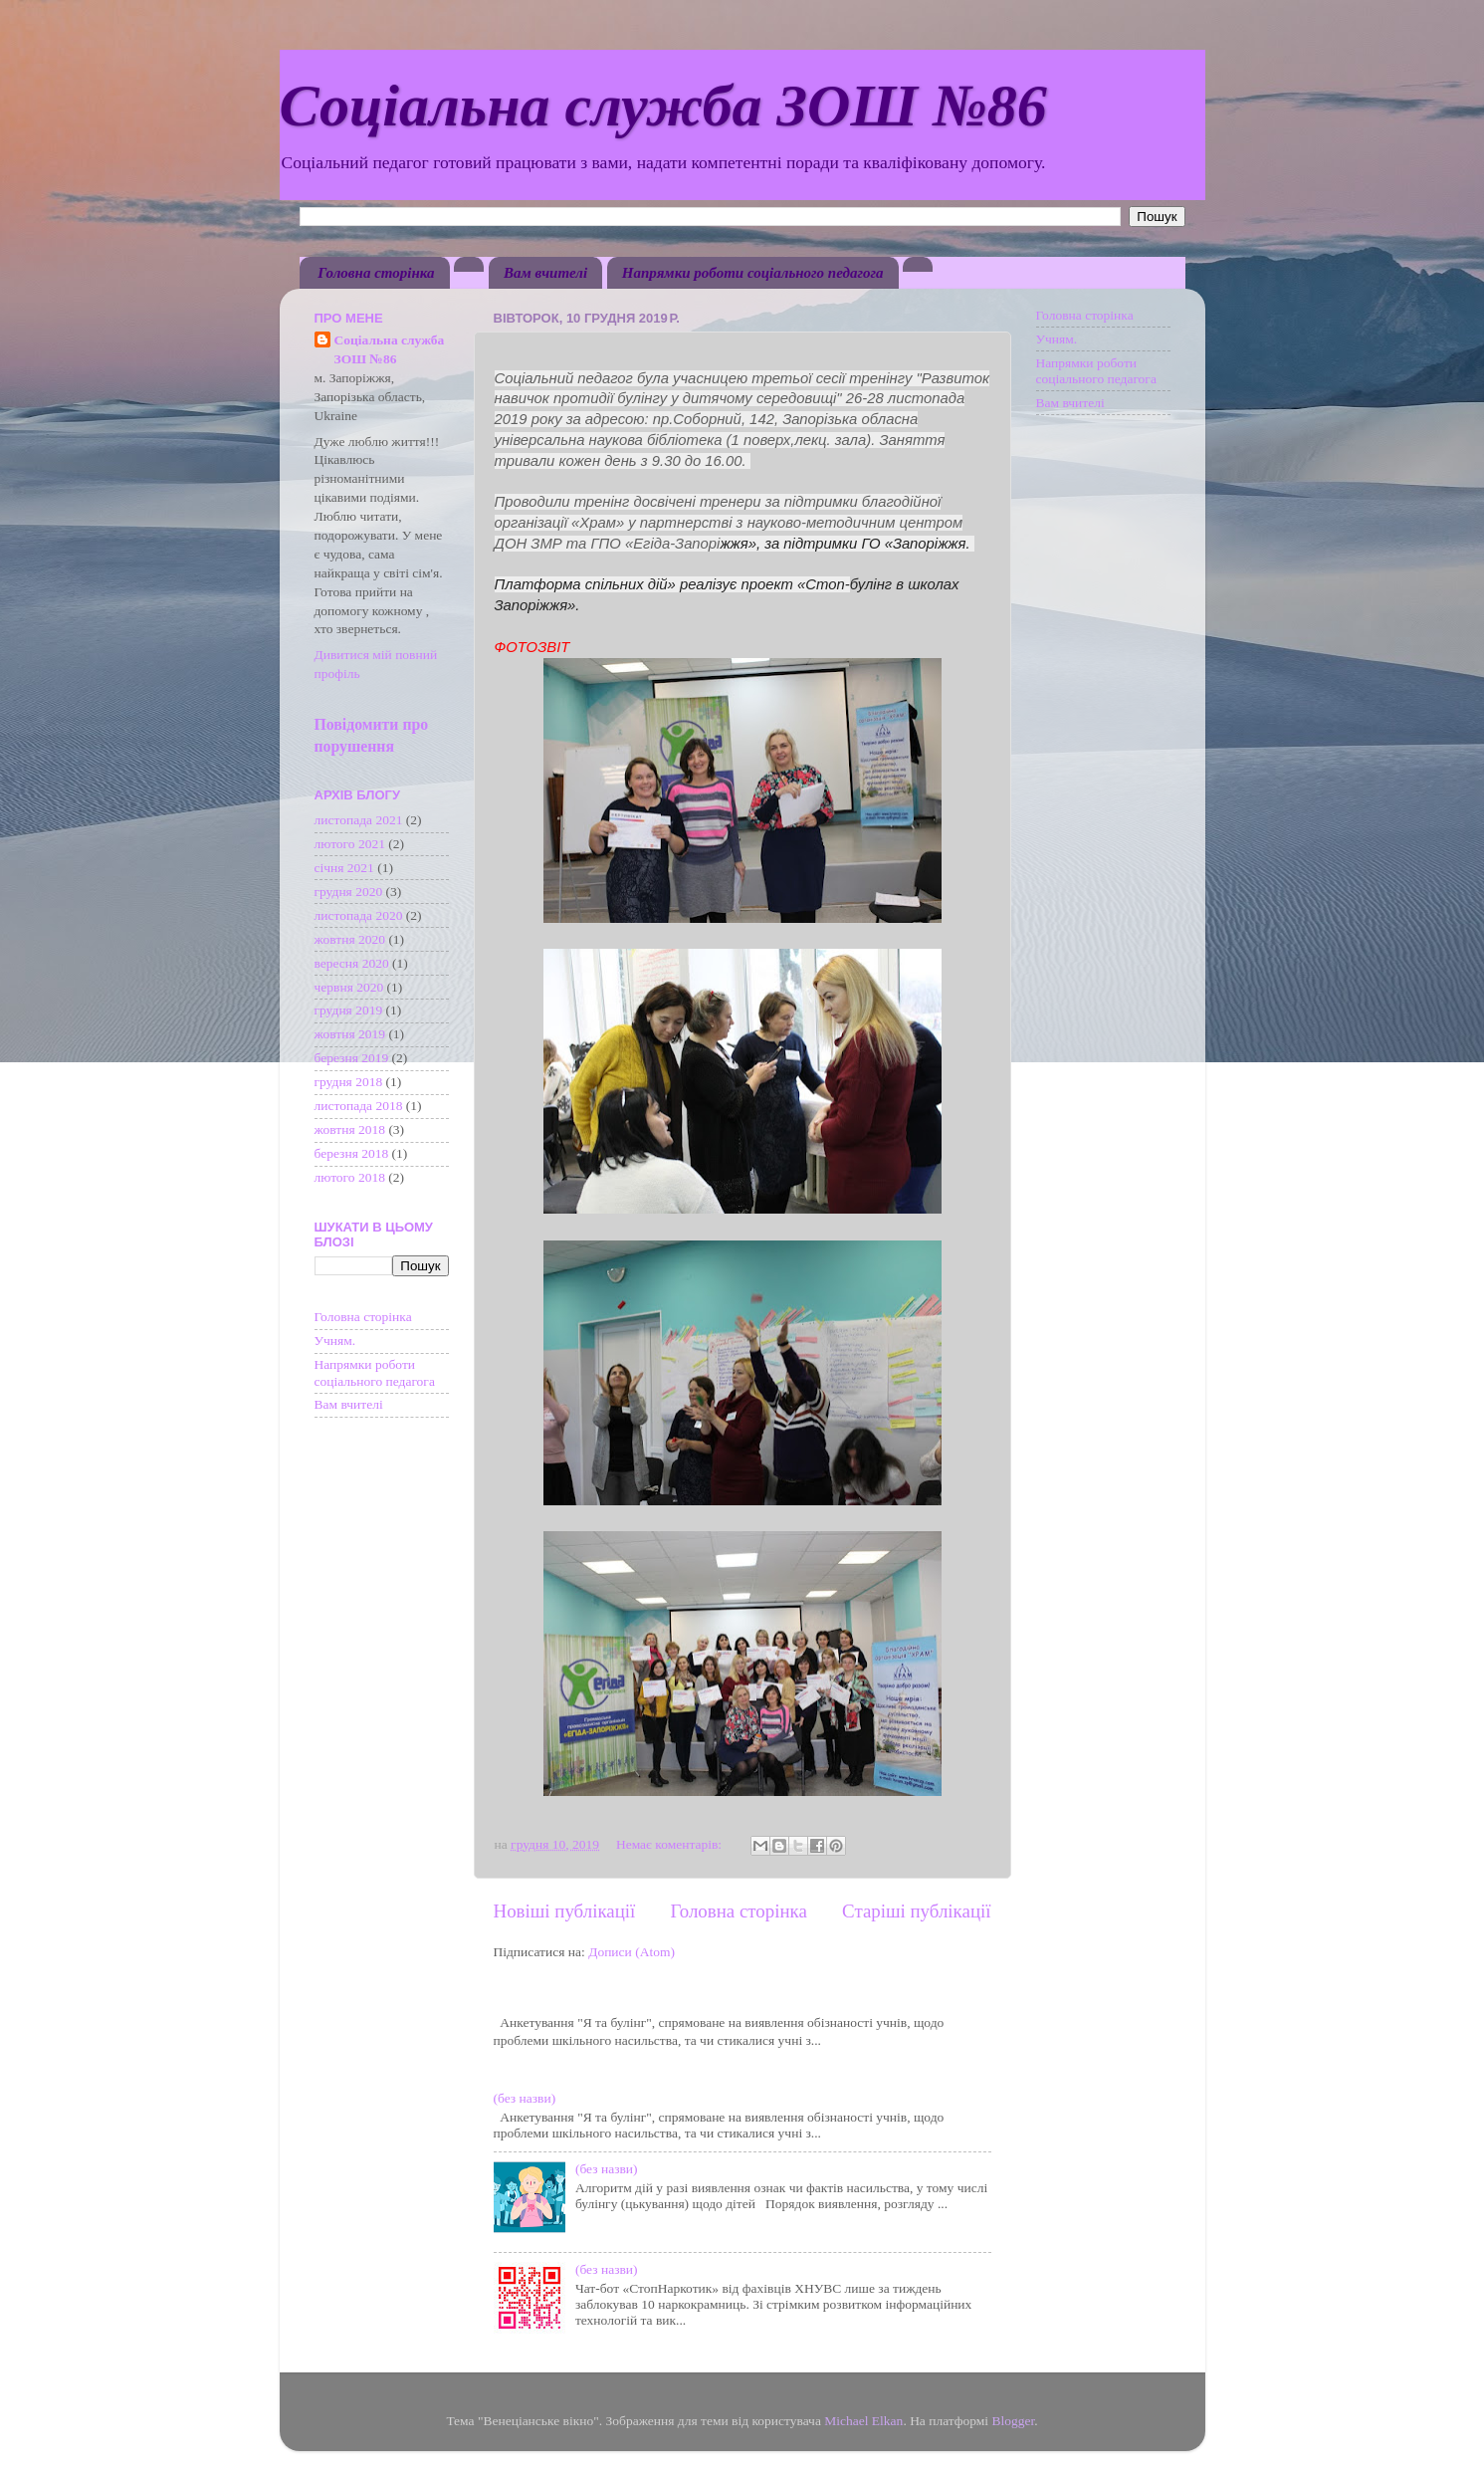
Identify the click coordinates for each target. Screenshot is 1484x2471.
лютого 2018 (350, 1177)
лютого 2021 (350, 843)
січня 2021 (344, 867)
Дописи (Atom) (631, 1951)
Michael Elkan (863, 2420)
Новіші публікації (565, 1911)
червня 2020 (349, 987)
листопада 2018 (359, 1105)
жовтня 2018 (350, 1129)
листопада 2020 (359, 915)
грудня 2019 (349, 1010)
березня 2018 (352, 1153)
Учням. (335, 1340)
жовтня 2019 (350, 1033)
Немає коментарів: (671, 1844)
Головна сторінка (376, 273)
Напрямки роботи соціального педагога (753, 273)
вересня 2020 (352, 963)
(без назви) (525, 2098)
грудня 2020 (349, 891)
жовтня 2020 (350, 939)
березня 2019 (352, 1057)
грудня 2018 (349, 1081)
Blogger (1012, 2420)
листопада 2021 (359, 819)
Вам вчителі (545, 273)
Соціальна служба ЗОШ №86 (663, 105)
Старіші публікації (916, 1911)
